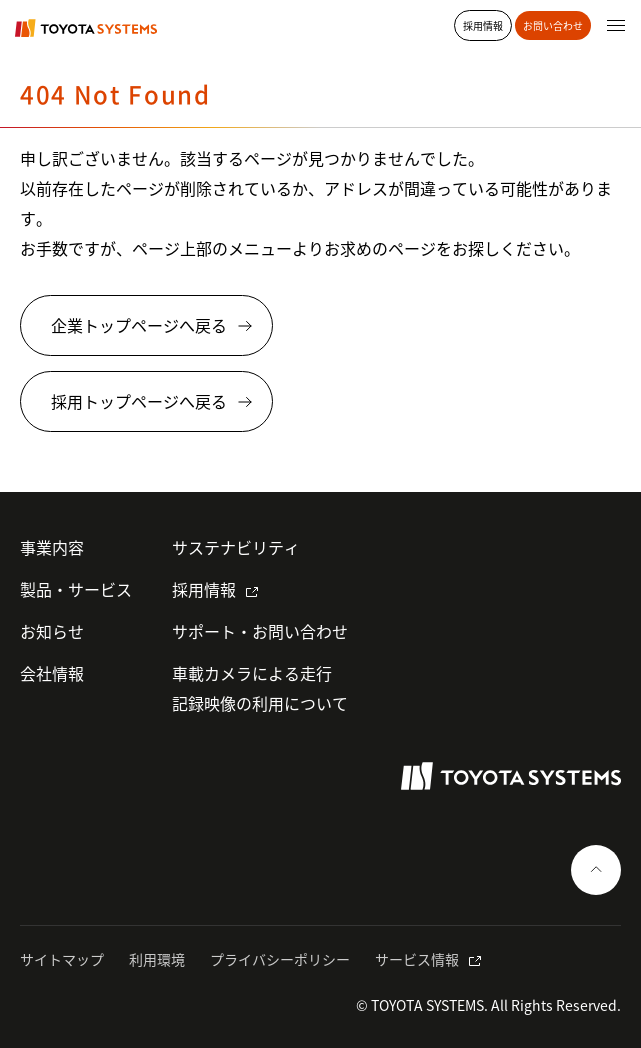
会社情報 (52, 673)
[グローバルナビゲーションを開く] (616, 25)
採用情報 (204, 589)
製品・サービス (76, 589)
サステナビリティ (236, 547)
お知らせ (52, 631)
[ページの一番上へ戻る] (596, 870)
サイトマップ (62, 959)
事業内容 (52, 547)
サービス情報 (417, 959)
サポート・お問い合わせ (260, 631)
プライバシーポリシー (280, 959)
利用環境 (157, 959)
